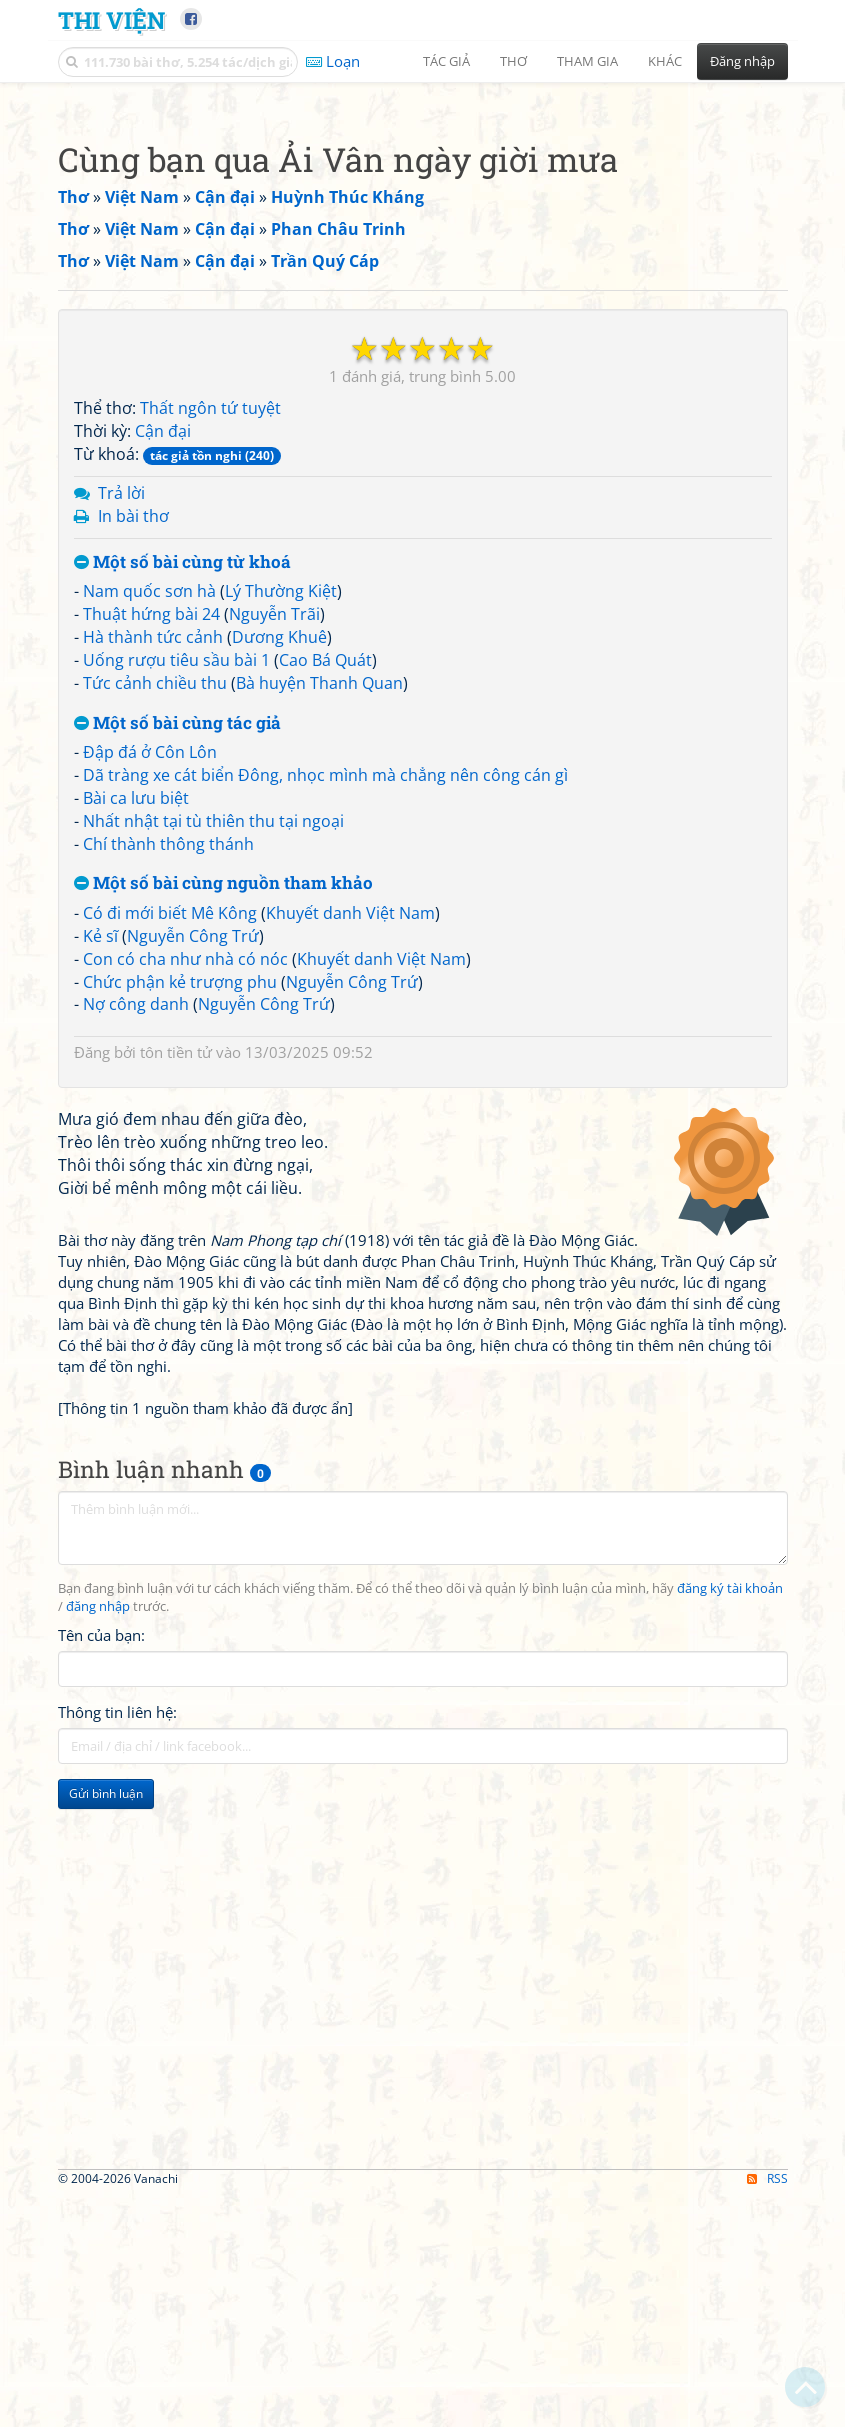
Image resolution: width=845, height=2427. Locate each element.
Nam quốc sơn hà (149, 871)
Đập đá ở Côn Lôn (150, 1032)
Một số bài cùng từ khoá (182, 842)
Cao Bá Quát (325, 940)
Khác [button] (665, 61)
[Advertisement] (423, 235)
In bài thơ (133, 796)
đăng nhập (98, 2166)
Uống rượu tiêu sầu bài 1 (176, 940)
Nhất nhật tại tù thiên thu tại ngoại (213, 1101)
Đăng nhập (742, 61)
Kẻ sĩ (100, 1216)
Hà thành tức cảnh (153, 917)
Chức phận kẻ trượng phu (180, 1262)
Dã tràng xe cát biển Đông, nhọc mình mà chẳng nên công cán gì (325, 1055)
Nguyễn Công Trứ (193, 1216)
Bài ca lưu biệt (136, 1078)
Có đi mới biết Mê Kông (170, 1193)
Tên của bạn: (101, 2195)
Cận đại (163, 711)
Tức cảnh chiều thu (155, 963)
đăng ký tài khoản (730, 2148)
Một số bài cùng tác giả (177, 1003)
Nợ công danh (136, 1284)
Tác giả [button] (446, 61)
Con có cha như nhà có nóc (185, 1239)
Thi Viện (111, 19)
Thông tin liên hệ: (117, 2272)
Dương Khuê (279, 917)
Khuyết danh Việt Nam (350, 1193)
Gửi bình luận (106, 2353)
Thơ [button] (513, 61)
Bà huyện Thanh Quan (319, 963)
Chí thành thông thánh (168, 1124)
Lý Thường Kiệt (281, 871)
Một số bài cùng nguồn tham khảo (223, 1163)
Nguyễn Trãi (274, 894)
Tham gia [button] (587, 61)
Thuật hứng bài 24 (151, 894)
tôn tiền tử (176, 1332)
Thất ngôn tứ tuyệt (210, 688)
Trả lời (121, 773)
